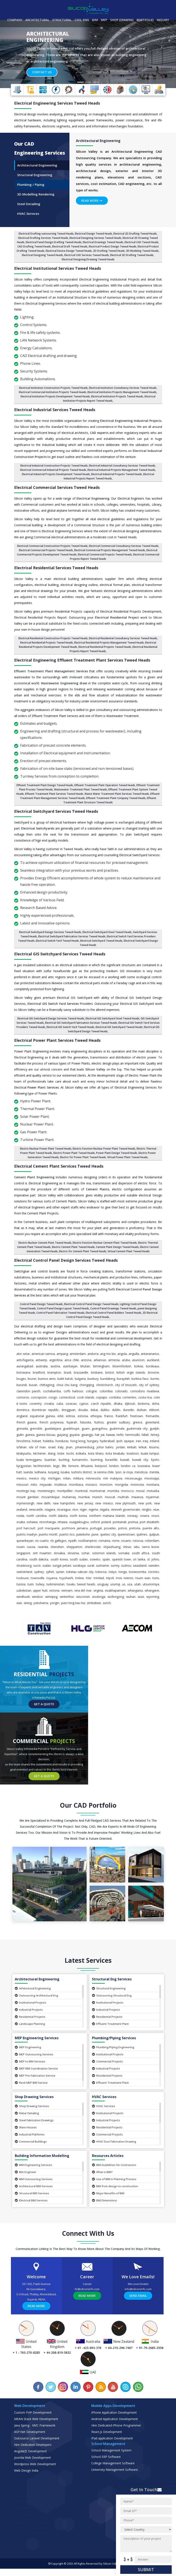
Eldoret (154, 1417)
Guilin (20, 1442)
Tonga (123, 1579)
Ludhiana (40, 1479)
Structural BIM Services (32, 2200)
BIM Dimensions (104, 2208)
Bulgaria (80, 1386)
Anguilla (134, 1361)
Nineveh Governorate (125, 1517)
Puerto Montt (48, 1542)
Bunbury (93, 1386)
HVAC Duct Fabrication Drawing (114, 2149)
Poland (106, 1529)
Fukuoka (85, 1430)
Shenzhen (57, 1554)
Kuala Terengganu (29, 1467)
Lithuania (87, 1473)
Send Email (138, 2303)
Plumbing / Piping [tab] (30, 192)
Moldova (60, 1492)
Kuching (64, 1467)
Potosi (122, 1535)
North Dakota (58, 1523)
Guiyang (62, 1442)
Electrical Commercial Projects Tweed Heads (105, 562)
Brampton (54, 1380)
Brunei (32, 1386)
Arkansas (100, 1367)
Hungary (92, 1448)
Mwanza (137, 1504)
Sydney (39, 1579)
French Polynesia (51, 1430)
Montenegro (46, 1498)
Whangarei (152, 1598)
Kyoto (155, 1467)
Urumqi (115, 1591)
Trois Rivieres (124, 1585)
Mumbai (84, 1504)
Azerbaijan (70, 1373)
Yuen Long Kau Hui (73, 1610)
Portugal (96, 1535)
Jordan (120, 1454)
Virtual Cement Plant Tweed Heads (129, 1258)
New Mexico (104, 1510)
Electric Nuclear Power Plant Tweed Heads (45, 1156)
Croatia (49, 1411)
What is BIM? (102, 2179)
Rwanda (43, 1554)
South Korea (59, 1567)
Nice (75, 1517)
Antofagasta (25, 1367)
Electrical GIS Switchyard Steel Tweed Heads (112, 1026)
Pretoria (134, 1535)
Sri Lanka (139, 1567)
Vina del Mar (83, 1598)
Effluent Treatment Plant (110, 2031)
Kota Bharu (96, 1461)
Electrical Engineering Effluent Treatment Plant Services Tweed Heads (82, 667)
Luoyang (53, 1479)
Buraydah (123, 1386)
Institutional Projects (30, 2010)
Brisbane (97, 1380)
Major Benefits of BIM (108, 2200)
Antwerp (41, 1367)
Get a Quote (44, 1711)
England (22, 1423)
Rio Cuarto (42, 1548)
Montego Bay (26, 1498)
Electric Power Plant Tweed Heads (74, 1160)
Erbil (60, 1423)
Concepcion (39, 1405)
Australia (42, 1373)
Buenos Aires (47, 1386)
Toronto (153, 1579)
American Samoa (43, 1361)
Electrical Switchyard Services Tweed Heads (56, 818)
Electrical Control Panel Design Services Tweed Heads (66, 1267)
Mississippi (151, 1486)
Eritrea (70, 1423)
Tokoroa (101, 1579)
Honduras (62, 1448)
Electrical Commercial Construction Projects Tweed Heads (52, 553)
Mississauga (133, 1486)
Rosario (126, 1548)
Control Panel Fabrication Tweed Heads (60, 1320)
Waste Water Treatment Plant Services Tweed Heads (116, 801)
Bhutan (85, 1373)
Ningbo (146, 1517)
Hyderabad (107, 1448)
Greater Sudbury (118, 1430)
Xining (28, 1610)
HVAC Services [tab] (28, 221)
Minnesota (93, 1486)
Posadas (110, 1535)
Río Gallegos (58, 1548)
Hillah (145, 1442)
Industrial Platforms (30, 2142)
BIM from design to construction (115, 2193)
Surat (90, 1573)
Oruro (155, 1523)
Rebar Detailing (27, 2120)
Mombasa (76, 1492)
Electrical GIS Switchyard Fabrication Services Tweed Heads (81, 1030)
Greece (137, 1430)
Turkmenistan (55, 1591)
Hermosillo (132, 1442)
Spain (106, 1567)
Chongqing (87, 1392)
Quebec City (108, 1542)
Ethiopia (96, 1423)
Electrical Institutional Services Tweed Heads (57, 275)
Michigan (54, 1486)
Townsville (37, 1585)
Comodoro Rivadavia (144, 1398)
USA (129, 1591)
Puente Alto (151, 1535)
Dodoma (143, 1411)
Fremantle (152, 1423)
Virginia (98, 1598)
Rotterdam (152, 1548)
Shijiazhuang (111, 1554)
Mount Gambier (28, 1504)
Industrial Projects (29, 2017)
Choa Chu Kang (66, 1392)
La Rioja (127, 1479)
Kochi (70, 1461)
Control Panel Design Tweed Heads (41, 1311)
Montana (152, 1492)
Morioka (113, 1498)
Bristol (109, 1380)
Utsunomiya (151, 1591)
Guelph (154, 1436)
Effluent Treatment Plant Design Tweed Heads (45, 792)
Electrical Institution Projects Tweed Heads (117, 404)
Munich (97, 1504)
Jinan (69, 1454)
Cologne (91, 1398)
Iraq (145, 1448)
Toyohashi (66, 1585)
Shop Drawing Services (32, 2113)
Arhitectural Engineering (33, 1996)
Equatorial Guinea (42, 1423)
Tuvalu (71, 1591)
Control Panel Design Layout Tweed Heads (63, 1316)
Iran (138, 1448)
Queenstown (126, 1542)
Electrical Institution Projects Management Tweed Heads (121, 399)
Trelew (79, 1585)
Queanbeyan (25, 1548)
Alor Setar (23, 1361)
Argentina (55, 1367)
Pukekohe (83, 1542)
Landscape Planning (30, 2031)
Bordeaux (152, 1373)
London (114, 1473)
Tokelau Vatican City (79, 1579)
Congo (52, 1405)
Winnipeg (51, 1604)
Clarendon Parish (28, 1398)
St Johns (153, 1567)
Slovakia (59, 1560)
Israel (52, 1454)
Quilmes (142, 1542)
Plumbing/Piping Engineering (113, 2054)
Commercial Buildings (31, 2149)
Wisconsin (83, 1604)
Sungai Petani (62, 1573)
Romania (104, 1548)
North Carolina (37, 1523)
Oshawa (32, 1529)
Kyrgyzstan (24, 1473)
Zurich (107, 1610)
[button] (13, 61)
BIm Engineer (25, 2179)
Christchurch (104, 1392)
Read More (91, 208)
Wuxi (141, 1604)
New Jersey (85, 1510)
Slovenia (73, 1560)
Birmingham (101, 1373)
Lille (64, 1473)
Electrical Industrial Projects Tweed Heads (116, 481)
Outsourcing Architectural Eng (36, 2003)
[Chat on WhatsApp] (137, 2394)
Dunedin (128, 1417)
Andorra (92, 1361)
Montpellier (65, 1498)
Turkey (40, 1591)
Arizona (86, 1367)
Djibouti (130, 1411)
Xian (19, 1610)
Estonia (83, 1423)
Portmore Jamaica (75, 1535)
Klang (51, 1461)
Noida (20, 1523)
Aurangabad (25, 1373)
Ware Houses (26, 2135)
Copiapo (101, 1405)
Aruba (126, 1367)
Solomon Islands (104, 1560)
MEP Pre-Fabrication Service (35, 2083)
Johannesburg (84, 1454)
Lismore (73, 1473)
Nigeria (93, 1517)
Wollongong (116, 1604)
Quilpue (154, 1542)
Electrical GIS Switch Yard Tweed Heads (70, 1034)
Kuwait (124, 1467)
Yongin (54, 1610)
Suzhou (126, 1573)
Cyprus (83, 1411)
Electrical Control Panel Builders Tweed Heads (113, 1320)
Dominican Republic (45, 1417)
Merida (154, 1479)
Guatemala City (136, 1436)
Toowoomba (137, 1579)
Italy (60, 1454)
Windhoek (23, 1604)
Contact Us (42, 79)
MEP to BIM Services (30, 2069)
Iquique (129, 1448)
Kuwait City (140, 1467)
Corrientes (129, 1405)
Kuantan (50, 1467)
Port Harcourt (26, 1535)
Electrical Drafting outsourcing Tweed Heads (46, 241)
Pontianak (119, 1529)
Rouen (21, 1554)
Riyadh (72, 1548)
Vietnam (66, 1598)
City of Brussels (126, 1392)
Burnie (154, 1386)
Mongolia (121, 1492)
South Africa (140, 1560)
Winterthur (67, 1604)
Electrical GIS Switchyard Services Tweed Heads (59, 961)
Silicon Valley (111, 2571)
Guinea (30, 1442)
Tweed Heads (86, 1591)
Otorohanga (47, 1529)
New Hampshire (64, 1510)
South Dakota (38, 1567)
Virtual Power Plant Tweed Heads (127, 1164)
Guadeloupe (71, 1436)
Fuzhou (99, 1430)
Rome (115, 1548)
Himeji (155, 1442)
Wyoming (152, 1604)
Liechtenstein (42, 1473)
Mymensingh (25, 1510)
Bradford (39, 1380)
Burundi (22, 1392)
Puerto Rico (67, 1542)
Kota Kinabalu (115, 1461)
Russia (31, 1554)
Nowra (144, 1523)
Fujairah (71, 1430)
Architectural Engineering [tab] (37, 172)
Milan (67, 1486)
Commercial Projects (107, 2069)
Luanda (28, 1479)
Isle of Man (37, 1454)
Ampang (62, 1361)
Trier (89, 1585)
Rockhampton (87, 1548)
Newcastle (36, 1517)
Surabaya (79, 1573)
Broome (153, 1380)
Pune (95, 1542)
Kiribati (131, 1454)
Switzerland (24, 1579)
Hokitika (48, 1448)
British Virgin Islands (130, 1380)
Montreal (81, 1498)
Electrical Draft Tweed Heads (69, 254)
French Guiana (27, 1430)
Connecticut (67, 1405)
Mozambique (50, 1504)
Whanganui (135, 1598)
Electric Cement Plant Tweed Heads (73, 1254)
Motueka (153, 1498)
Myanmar (152, 1504)
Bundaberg (107, 1386)
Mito (34, 1492)
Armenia (114, 1367)
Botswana (23, 1380)
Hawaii (110, 1442)
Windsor (37, 1604)
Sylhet (50, 1579)
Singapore (23, 1560)
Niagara (50, 1517)
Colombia (106, 1398)
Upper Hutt (40, 1598)
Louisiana (144, 1473)
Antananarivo (150, 1361)
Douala (83, 1417)
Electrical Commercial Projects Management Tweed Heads (109, 557)
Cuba (59, 1411)
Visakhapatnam (115, 1598)
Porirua (133, 1529)
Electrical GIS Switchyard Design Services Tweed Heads (50, 1026)
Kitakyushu (24, 1461)
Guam (86, 1436)
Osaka (21, 1529)
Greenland (152, 1430)
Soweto (95, 1567)
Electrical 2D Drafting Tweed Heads (135, 241)
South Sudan (78, 1567)
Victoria (54, 1598)
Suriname (102, 1573)
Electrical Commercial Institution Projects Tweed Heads (52, 399)
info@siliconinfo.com (138, 2296)
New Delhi (43, 1510)
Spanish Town (121, 1567)
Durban (141, 1417)
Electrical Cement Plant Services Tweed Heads (58, 1173)
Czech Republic (101, 1411)
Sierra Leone (150, 1554)
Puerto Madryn (27, 1542)
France (108, 1423)
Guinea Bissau (45, 1442)
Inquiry (163, 20)
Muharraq (69, 1504)
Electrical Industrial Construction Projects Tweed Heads (54, 473)
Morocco (127, 1498)
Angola (122, 1361)
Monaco (91, 1492)
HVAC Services (103, 2113)
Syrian (60, 1579)
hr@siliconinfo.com (87, 2296)
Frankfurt (122, 1423)
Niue (156, 1517)
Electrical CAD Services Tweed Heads (86, 262)
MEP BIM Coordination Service (36, 2076)
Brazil (67, 1380)
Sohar (85, 1560)
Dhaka (118, 1411)
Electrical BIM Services (31, 2208)
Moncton (106, 1492)
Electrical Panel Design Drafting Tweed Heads (53, 249)
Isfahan (22, 1454)
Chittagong (46, 1392)
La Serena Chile (104, 1479)
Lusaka (65, 1479)
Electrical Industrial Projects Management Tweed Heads (121, 477)
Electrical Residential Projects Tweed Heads (46, 650)
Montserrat (97, 1498)
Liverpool (101, 1473)
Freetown (136, 1423)
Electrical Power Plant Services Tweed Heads (57, 1047)
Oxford (95, 1529)
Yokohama (40, 1610)
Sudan (46, 1573)
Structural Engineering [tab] (34, 182)
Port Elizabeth (149, 1529)
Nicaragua (64, 1517)
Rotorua (138, 1548)
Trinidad (99, 1585)
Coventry (36, 1411)
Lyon (118, 1479)
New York (145, 1510)
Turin (30, 1591)
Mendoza (140, 1479)
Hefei (120, 1442)
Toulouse (23, 1585)
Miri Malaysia (112, 1486)
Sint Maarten (42, 1560)
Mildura (78, 1486)
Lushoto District (81, 1479)
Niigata (104, 1517)
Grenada (22, 1436)
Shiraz (127, 1554)
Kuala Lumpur (150, 1461)
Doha (155, 1411)
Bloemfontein (122, 1373)
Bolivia (138, 1373)
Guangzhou (99, 1436)
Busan (33, 1392)
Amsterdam (78, 1361)
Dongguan (68, 1417)
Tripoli (110, 1585)
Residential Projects (30, 2024)
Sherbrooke (93, 1554)
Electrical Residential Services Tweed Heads (56, 575)
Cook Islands (85, 1405)
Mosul (140, 1498)
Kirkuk (143, 1454)
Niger (83, 1517)
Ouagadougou (79, 1529)
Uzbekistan (24, 1598)
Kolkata (81, 1461)
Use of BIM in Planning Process (114, 2186)
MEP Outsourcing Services (34, 2062)
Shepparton (74, 1554)
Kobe (60, 1461)
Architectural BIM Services (34, 2193)
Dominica (23, 1417)
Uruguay (102, 1591)
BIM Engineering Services (33, 2172)
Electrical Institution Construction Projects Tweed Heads (53, 395)
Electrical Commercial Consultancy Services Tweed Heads (123, 553)
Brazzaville (81, 1380)
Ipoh (119, 1448)
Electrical (57, 110)
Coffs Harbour (73, 1398)
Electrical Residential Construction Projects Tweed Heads (53, 645)
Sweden (153, 1573)
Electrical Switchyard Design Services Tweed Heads (50, 939)
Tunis (155, 1585)
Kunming (96, 1467)
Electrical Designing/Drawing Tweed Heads (88, 266)
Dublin (116, 1417)
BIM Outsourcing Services (34, 2186)
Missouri (22, 1492)
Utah (137, 1591)
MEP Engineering (28, 2054)
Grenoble (36, 1436)
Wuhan (130, 1604)
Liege (56, 1473)
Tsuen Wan (142, 1585)
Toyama (52, 1585)
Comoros (23, 1405)
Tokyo (113, 1579)
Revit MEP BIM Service (31, 2090)
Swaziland (139, 1573)
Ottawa (62, 1529)
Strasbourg (24, 1573)
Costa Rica (145, 1405)
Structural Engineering (109, 1996)
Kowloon (133, 1461)
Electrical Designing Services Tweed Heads (95, 245)
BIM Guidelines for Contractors (114, 2172)
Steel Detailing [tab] (28, 211)
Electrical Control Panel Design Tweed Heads (91, 1311)
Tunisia (21, 1591)
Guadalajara (53, 1436)
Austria (55, 1373)
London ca (128, 1473)
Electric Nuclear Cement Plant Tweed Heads (44, 1250)
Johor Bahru (104, 1454)
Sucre (37, 1573)
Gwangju (87, 1442)
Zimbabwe (94, 1610)
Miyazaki (46, 1492)
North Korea (78, 1523)
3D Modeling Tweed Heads (142, 258)
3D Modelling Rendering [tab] (35, 201)
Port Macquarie (49, 1535)
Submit (146, 2569)
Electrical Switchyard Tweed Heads (101, 948)
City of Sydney (149, 1392)
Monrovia (137, 1492)
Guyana (74, 1442)
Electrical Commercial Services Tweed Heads (57, 494)
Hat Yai (99, 1442)
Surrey (115, 1573)
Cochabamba (52, 1398)
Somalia (123, 1560)
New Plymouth (125, 1510)
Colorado (121, 1398)
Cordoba (115, 1405)
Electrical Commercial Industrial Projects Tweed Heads (53, 477)
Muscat (110, 1504)
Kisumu (154, 1454)
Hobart (36, 1448)
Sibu (136, 1554)
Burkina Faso (140, 1386)
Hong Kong (77, 1448)
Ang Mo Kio (108, 1361)
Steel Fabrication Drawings (34, 2127)
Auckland (153, 1367)
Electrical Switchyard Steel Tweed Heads (107, 939)
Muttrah (123, 1504)
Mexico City (37, 1486)
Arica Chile (72, 1367)
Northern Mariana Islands (107, 1523)
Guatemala (117, 1436)
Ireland (154, 1448)
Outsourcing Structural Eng (112, 2003)
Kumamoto (80, 1467)
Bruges (21, 1386)
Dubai (94, 1417)
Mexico (22, 1486)
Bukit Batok (65, 1386)
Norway (132, 1523)
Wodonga (98, 1604)
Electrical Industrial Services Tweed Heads (54, 416)
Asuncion (138, 1367)
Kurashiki (111, 1467)
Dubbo (105, 1417)
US (123, 1591)
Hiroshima (23, 1448)
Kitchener (39, 1461)
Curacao (71, 1411)
